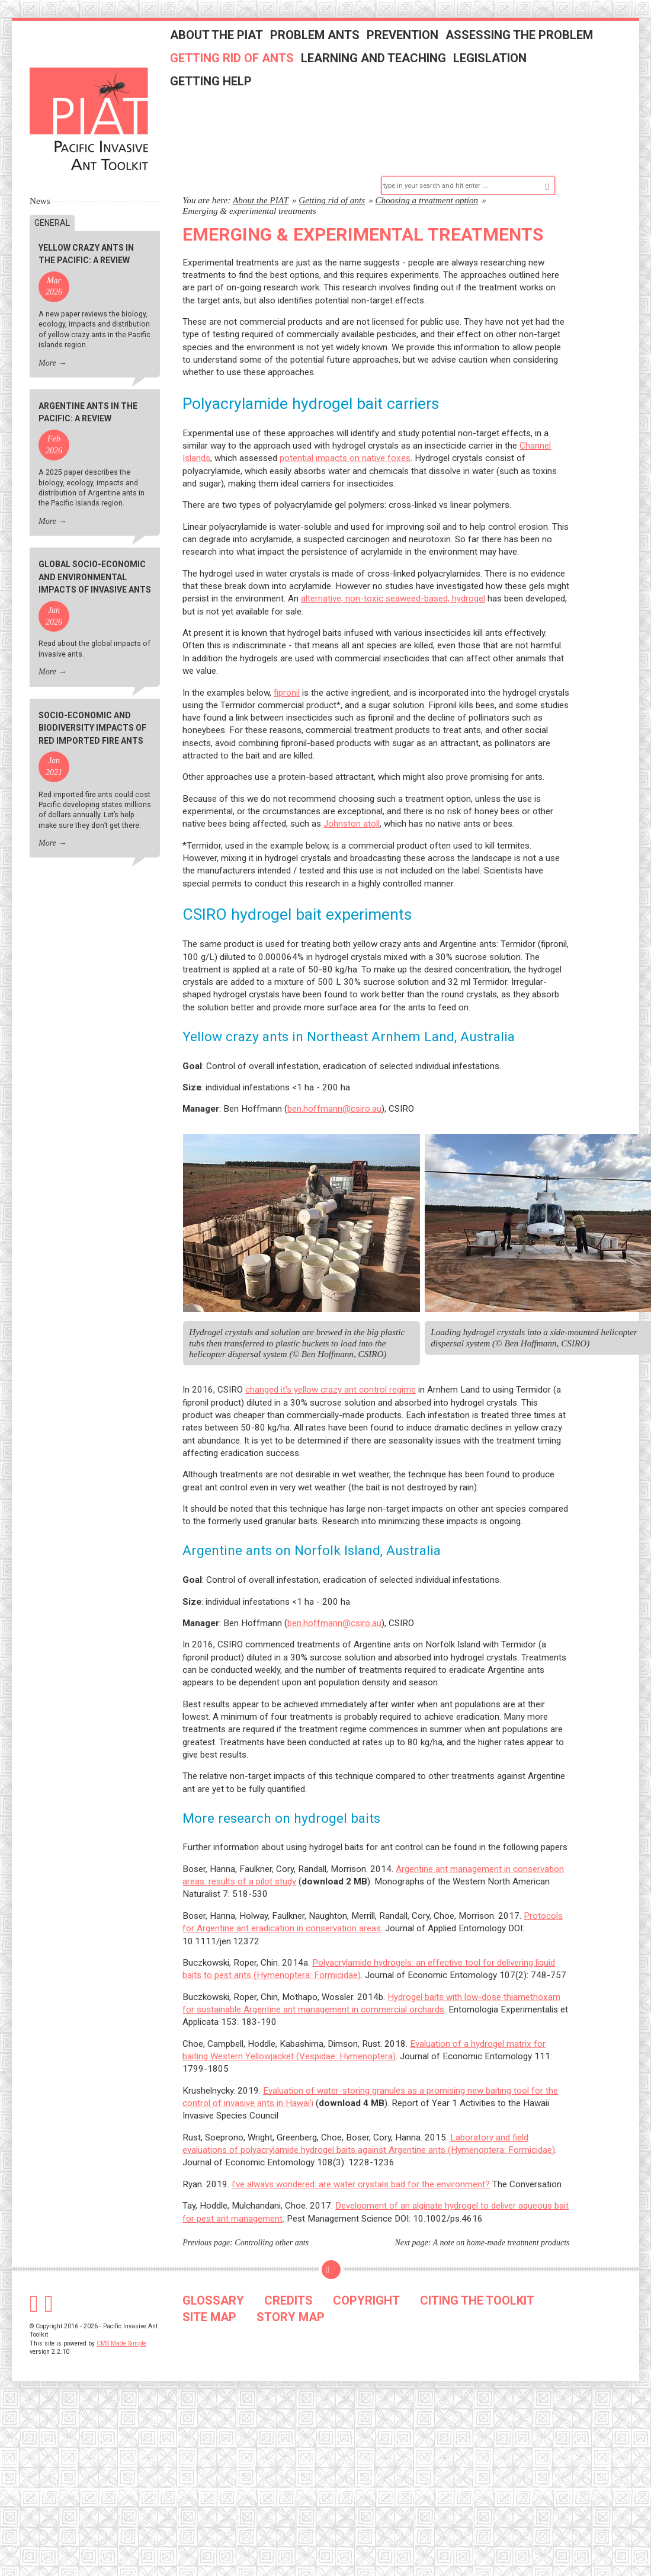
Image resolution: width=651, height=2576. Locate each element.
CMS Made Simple (121, 2313)
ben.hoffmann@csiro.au (334, 1079)
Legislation (506, 66)
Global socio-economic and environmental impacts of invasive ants (95, 546)
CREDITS (288, 2270)
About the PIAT (232, 43)
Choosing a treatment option (427, 170)
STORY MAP (290, 2287)
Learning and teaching (389, 66)
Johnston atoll (351, 793)
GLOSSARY (213, 2270)
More (47, 332)
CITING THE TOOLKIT (477, 2270)
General (52, 192)
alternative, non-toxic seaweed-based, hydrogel (393, 568)
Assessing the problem (535, 43)
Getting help (227, 89)
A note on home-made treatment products (501, 2212)
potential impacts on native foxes (345, 428)
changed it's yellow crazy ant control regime (330, 1359)
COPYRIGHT (366, 2270)
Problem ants (331, 43)
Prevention (418, 43)
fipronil (287, 662)
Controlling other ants (272, 2212)
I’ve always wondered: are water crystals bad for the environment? (361, 2154)
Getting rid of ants (248, 66)
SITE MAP (209, 2287)
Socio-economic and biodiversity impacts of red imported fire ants (92, 697)
